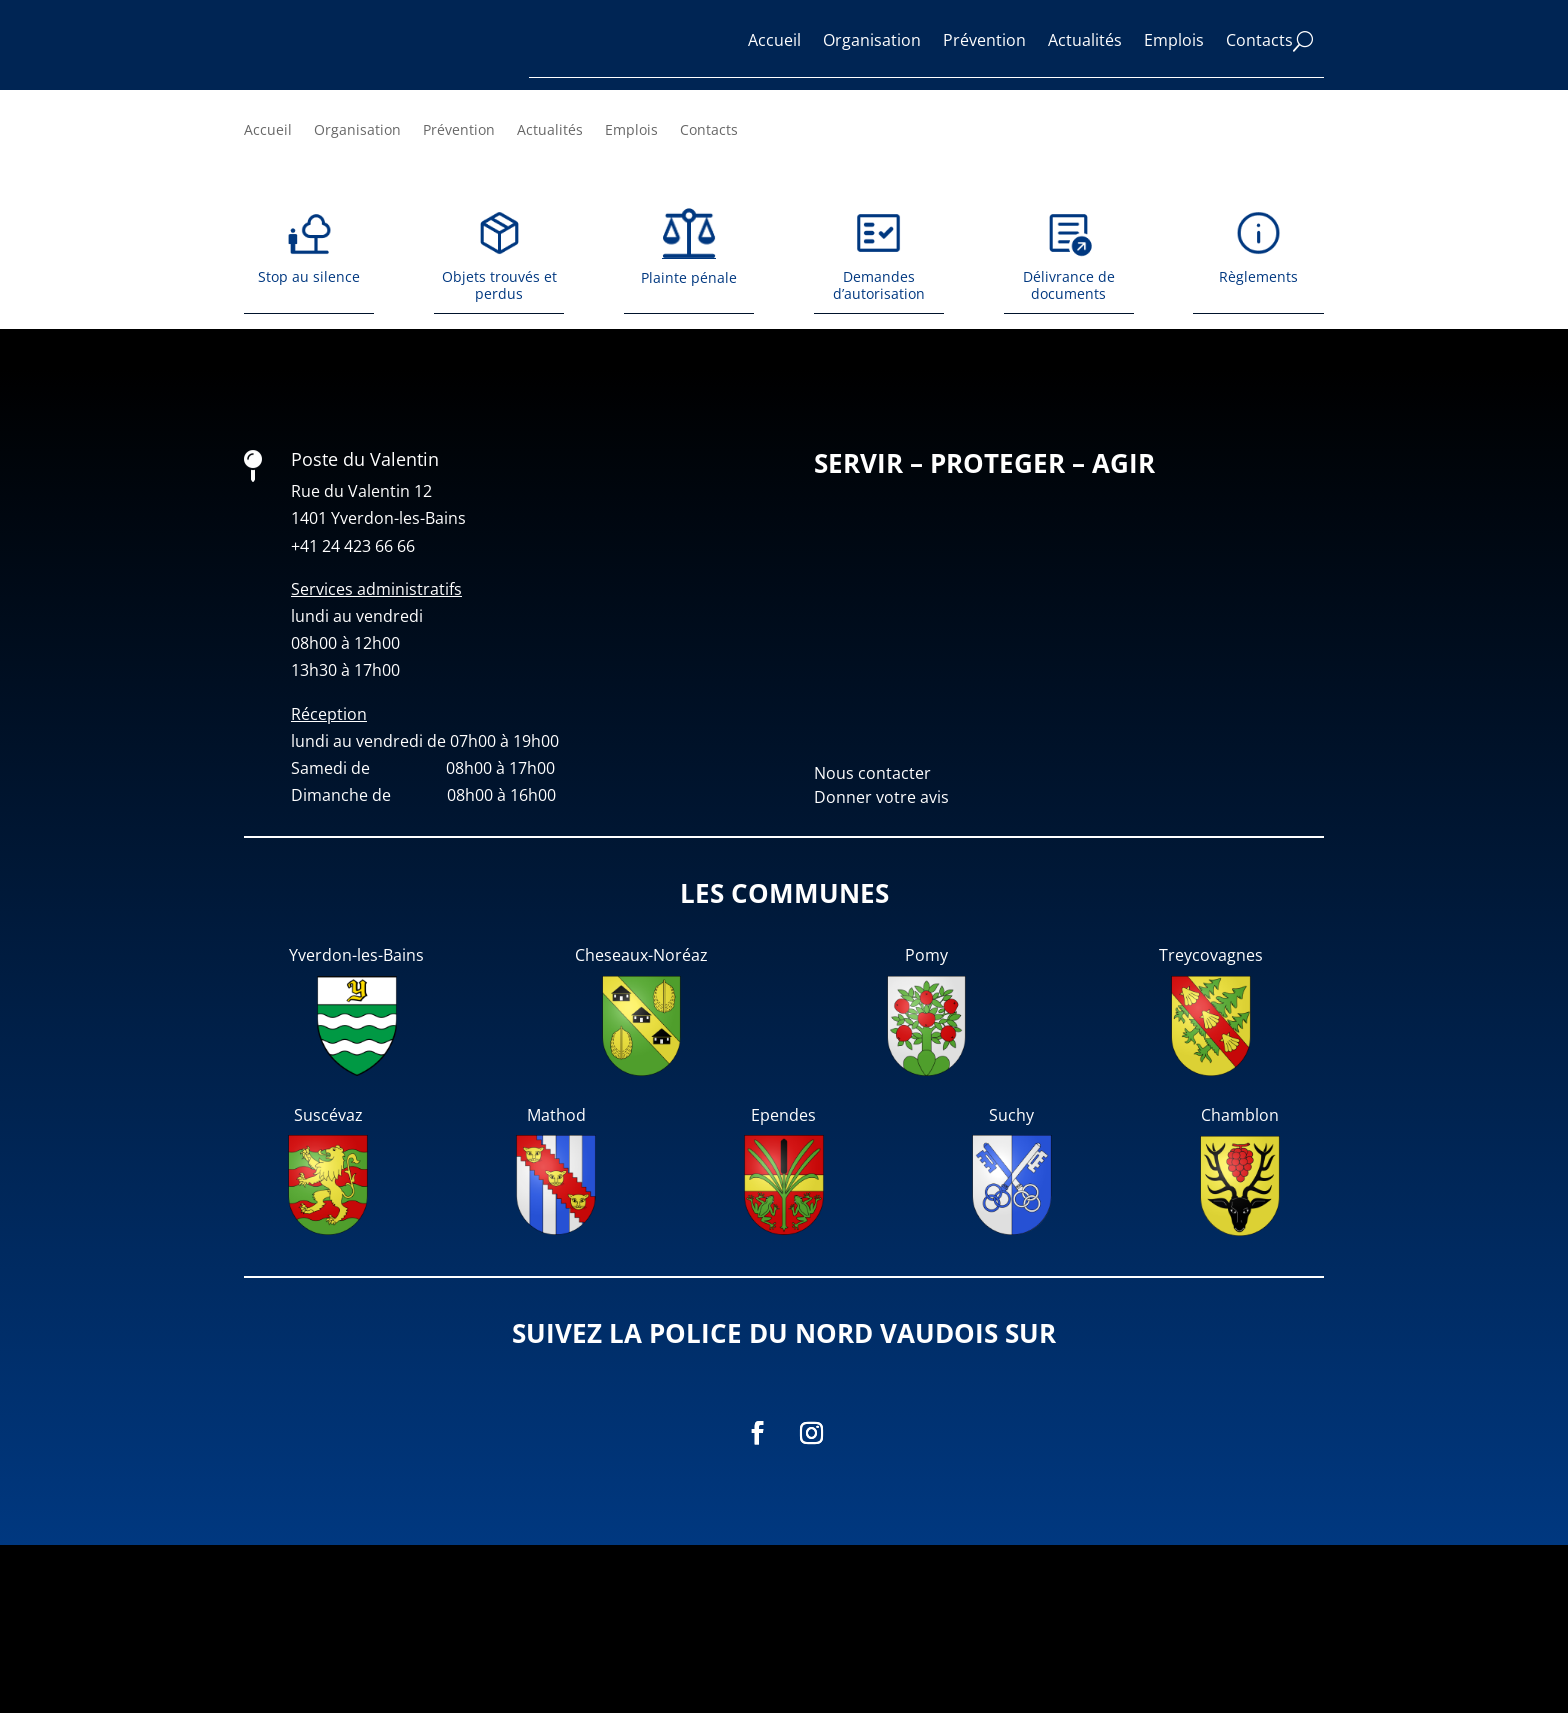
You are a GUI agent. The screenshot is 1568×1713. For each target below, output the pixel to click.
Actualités (1085, 40)
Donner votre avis (881, 965)
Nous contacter (872, 941)
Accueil (774, 40)
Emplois (1174, 40)
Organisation (872, 40)
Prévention (984, 40)
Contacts (1259, 40)
